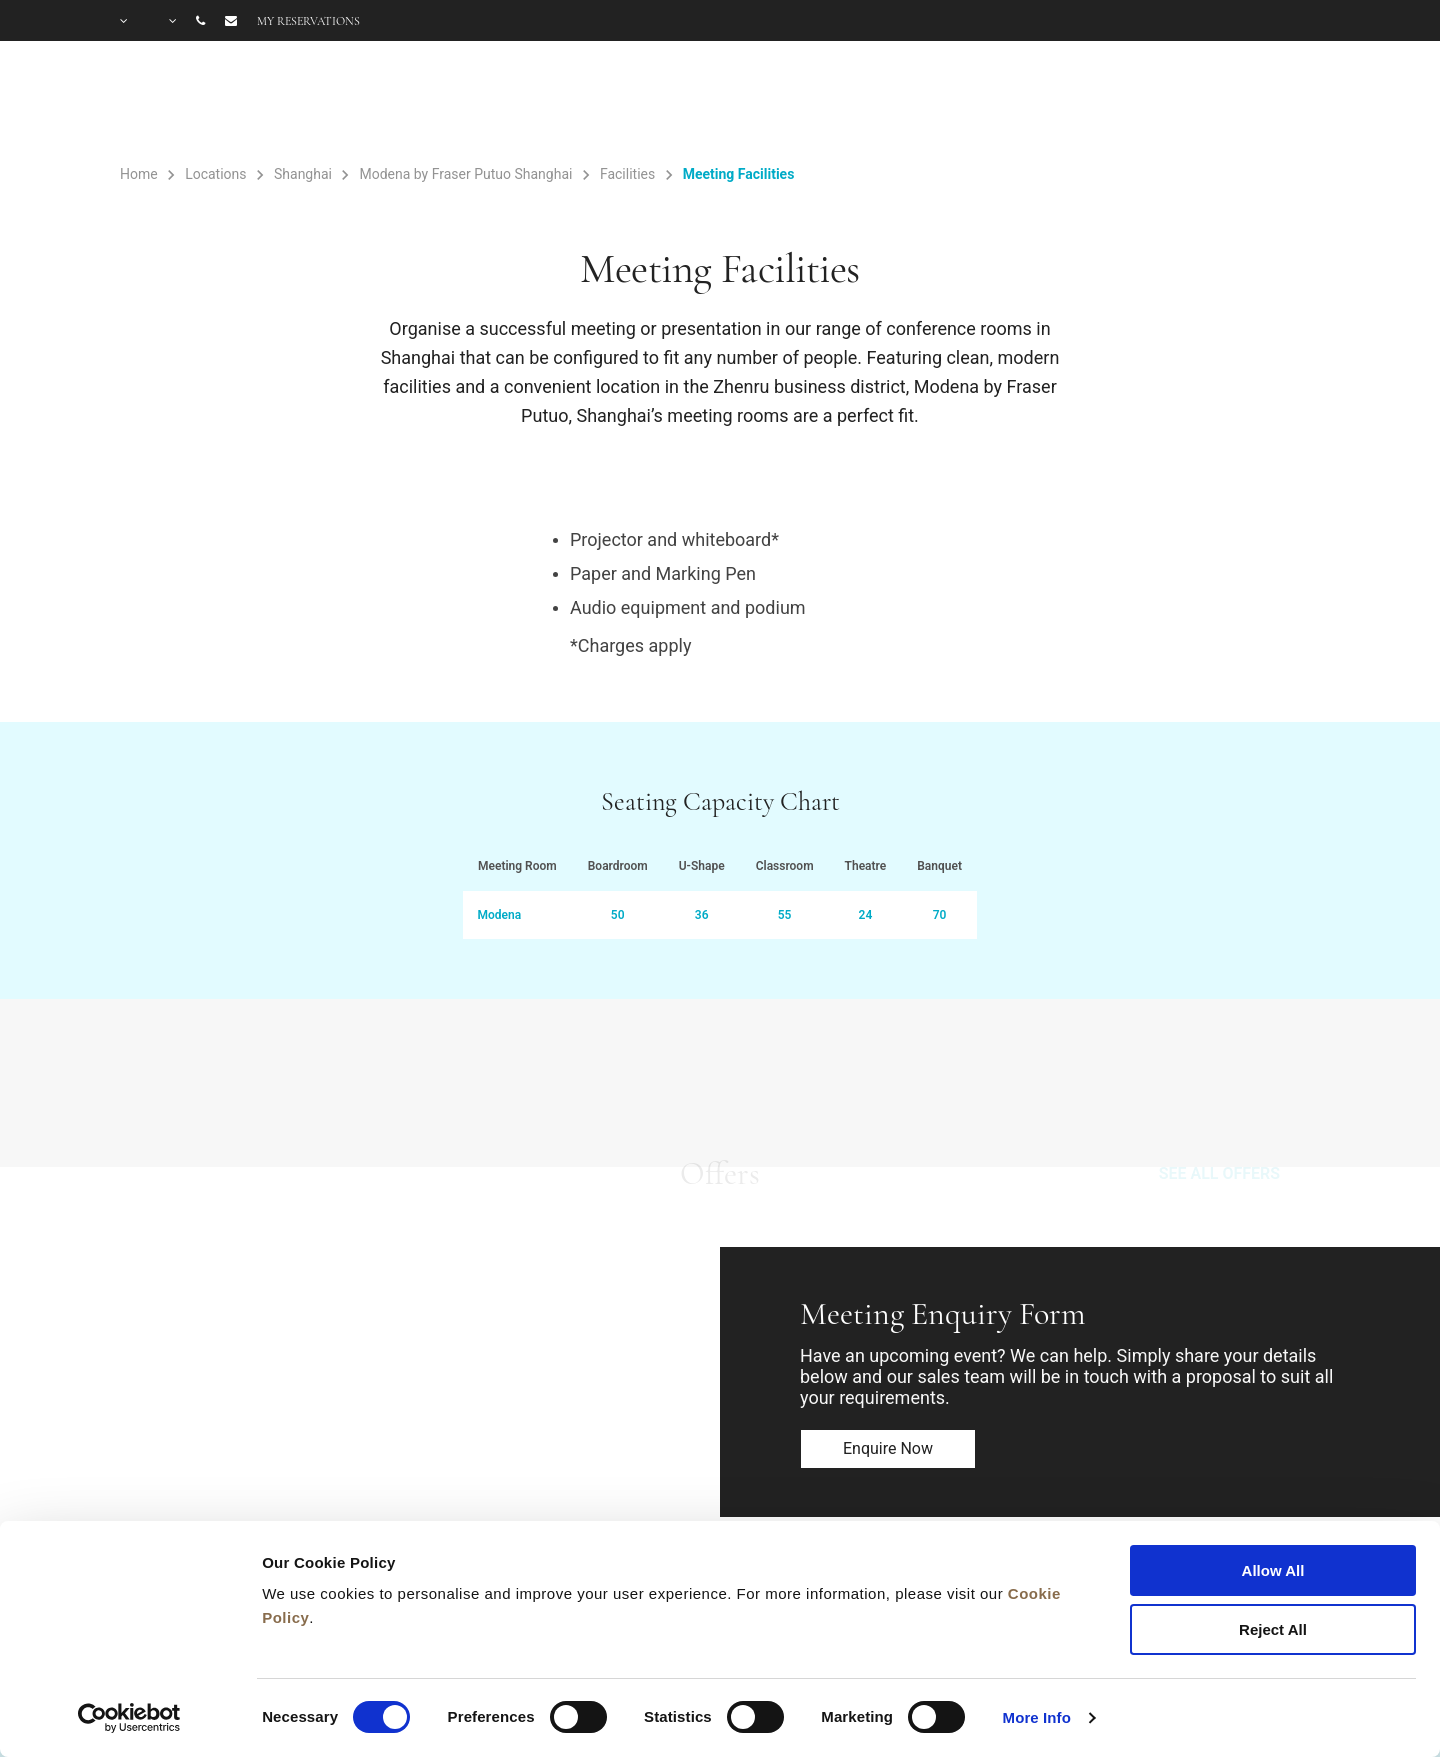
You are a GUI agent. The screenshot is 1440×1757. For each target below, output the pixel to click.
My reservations (308, 21)
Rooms (775, 102)
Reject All (1273, 1629)
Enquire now (888, 1448)
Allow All (1273, 1570)
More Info (1037, 1717)
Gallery (1087, 102)
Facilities (886, 102)
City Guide (1277, 102)
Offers (994, 102)
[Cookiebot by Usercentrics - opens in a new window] (129, 1718)
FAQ (1175, 102)
